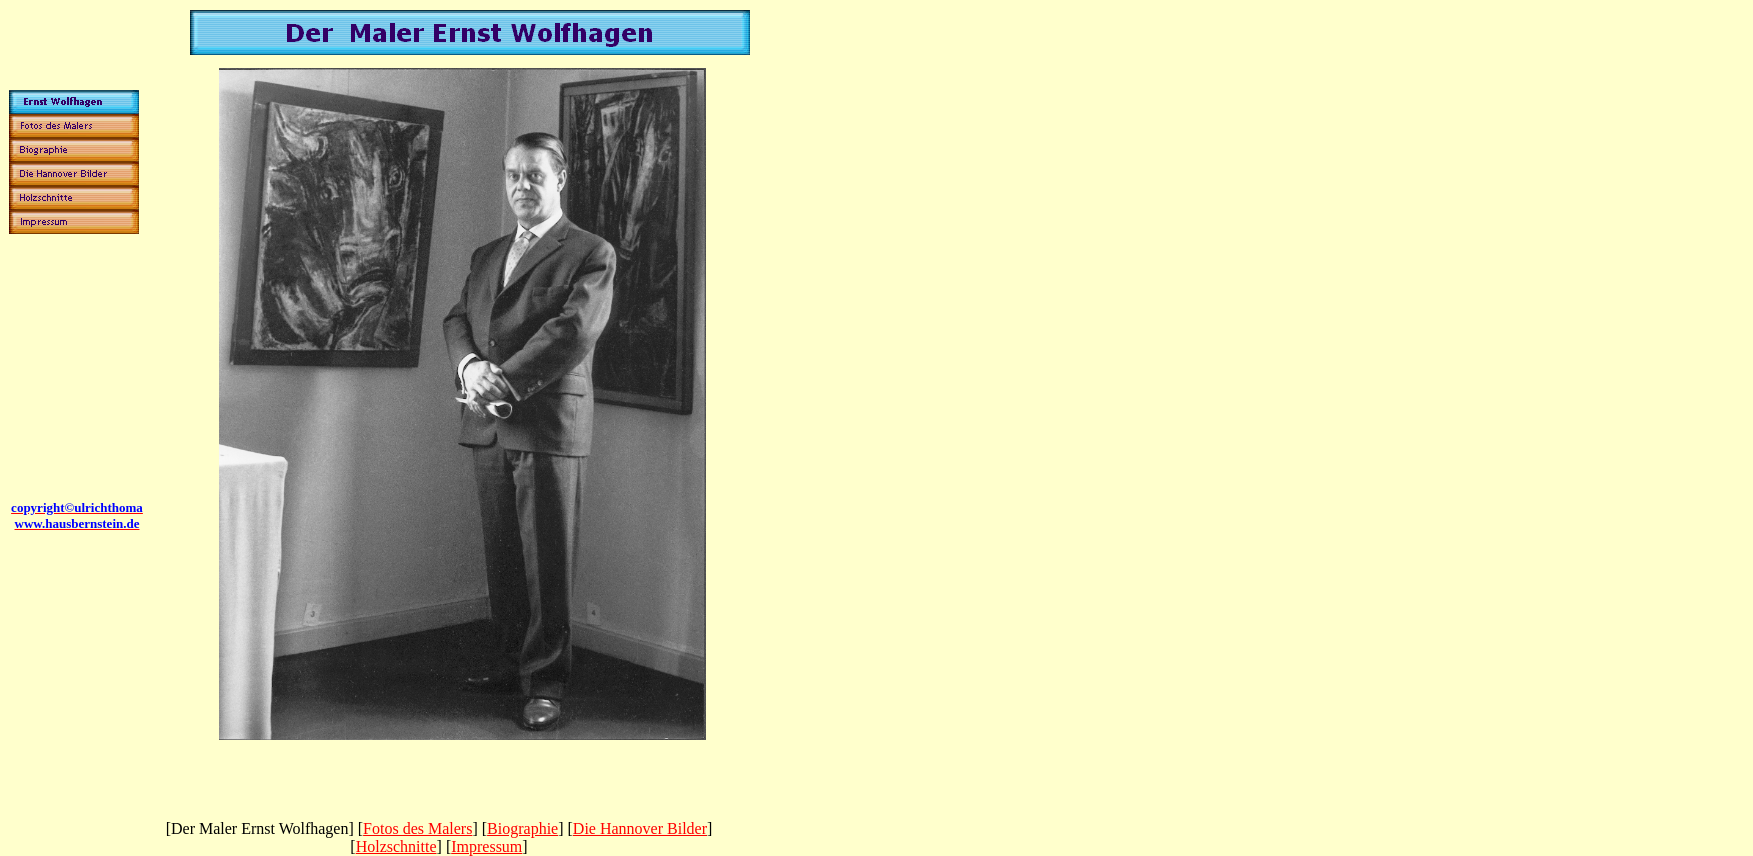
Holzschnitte (396, 846)
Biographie (522, 828)
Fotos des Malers (417, 828)
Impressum (486, 846)
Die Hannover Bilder (640, 828)
